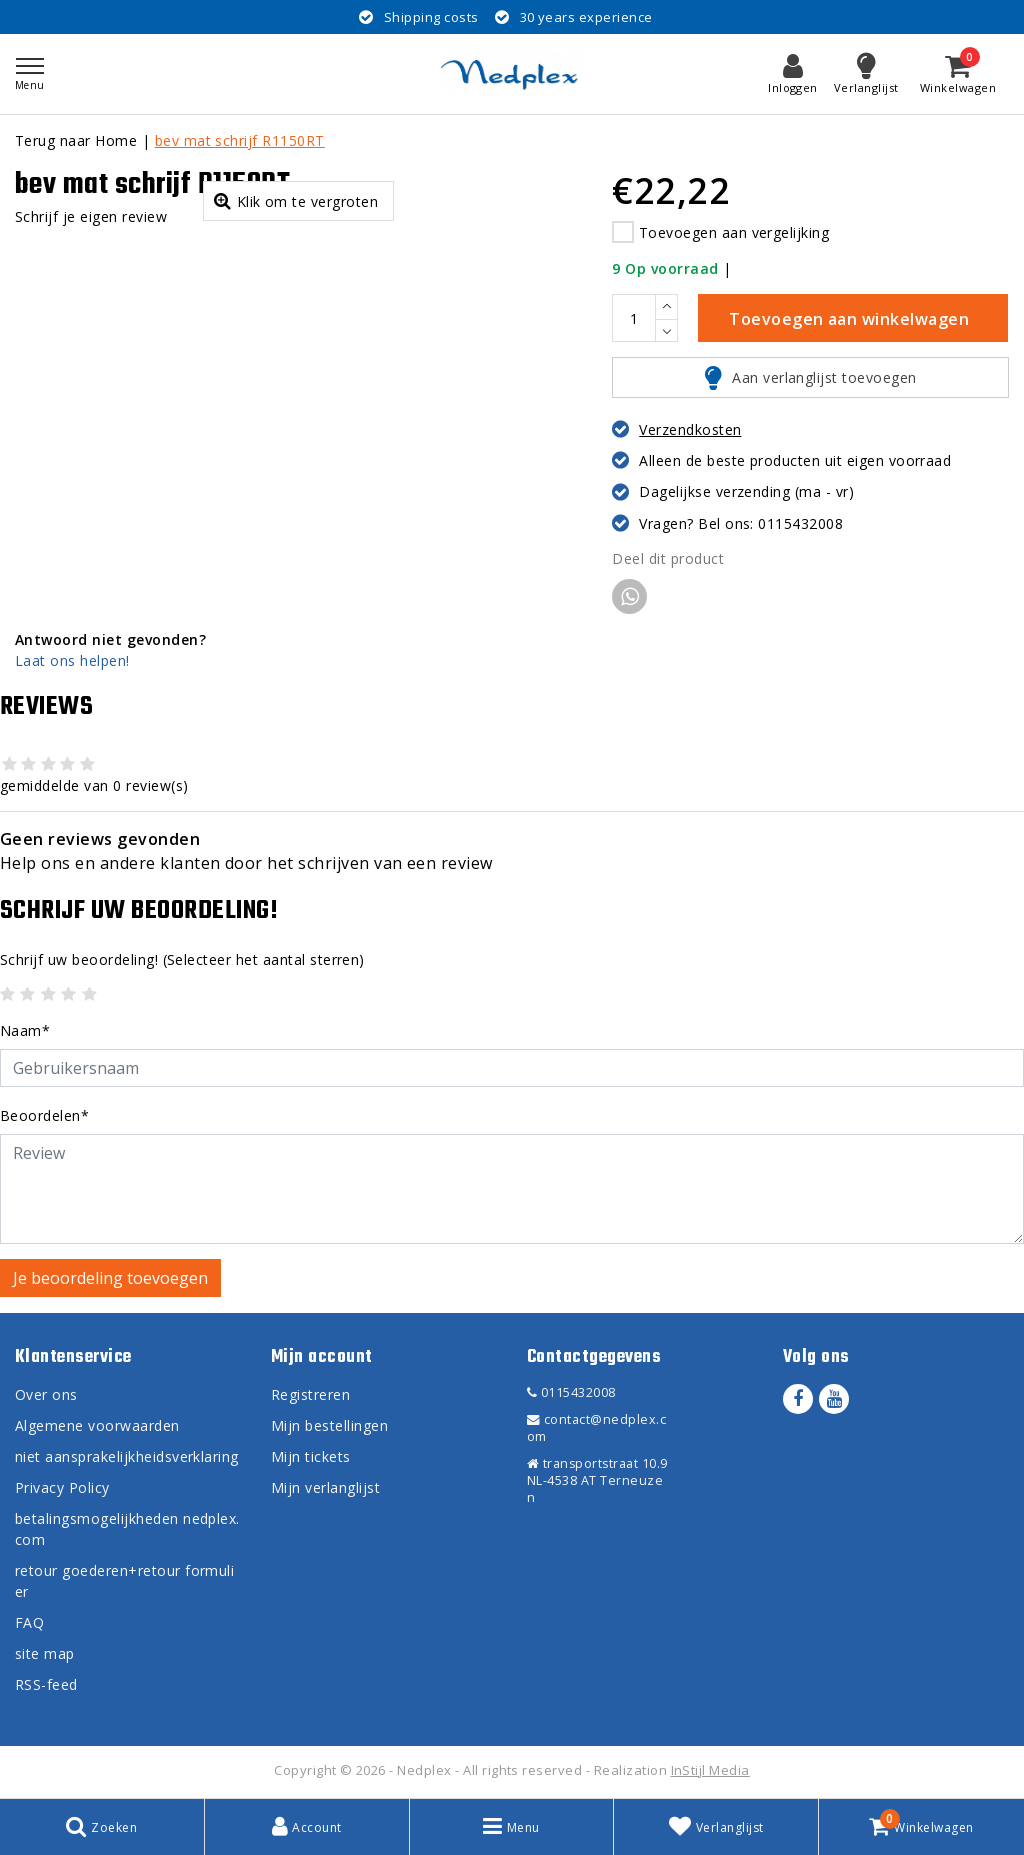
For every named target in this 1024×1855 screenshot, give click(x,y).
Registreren (310, 1394)
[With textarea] (512, 1189)
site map (45, 1653)
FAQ (29, 1622)
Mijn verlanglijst (325, 1487)
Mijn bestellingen (329, 1425)
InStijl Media (710, 1770)
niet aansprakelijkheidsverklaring (127, 1456)
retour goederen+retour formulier (124, 1581)
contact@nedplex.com (596, 1428)
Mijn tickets (311, 1456)
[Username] (512, 1068)
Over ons (46, 1394)
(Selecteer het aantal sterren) (182, 959)
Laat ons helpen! (72, 660)
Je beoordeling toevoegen (110, 1278)
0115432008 (571, 1392)
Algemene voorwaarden (97, 1425)
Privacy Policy (62, 1487)
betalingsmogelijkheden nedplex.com (127, 1529)
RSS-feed (46, 1684)
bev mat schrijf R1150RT (240, 140)
